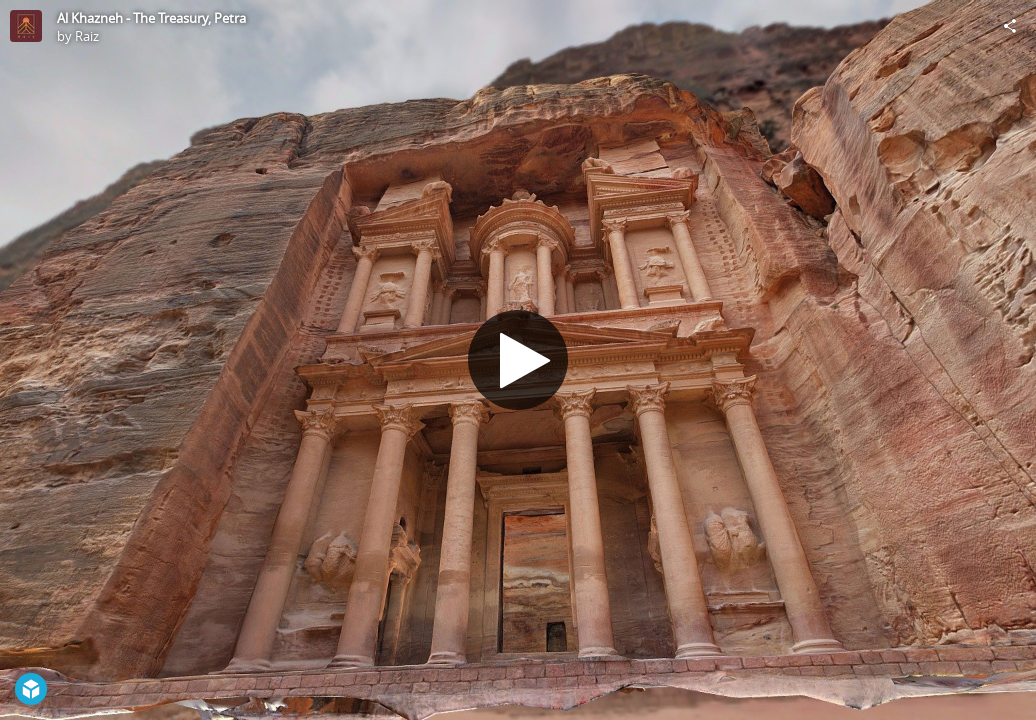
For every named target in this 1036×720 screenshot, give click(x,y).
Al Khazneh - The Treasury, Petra (151, 18)
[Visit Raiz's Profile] (26, 26)
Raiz (87, 36)
